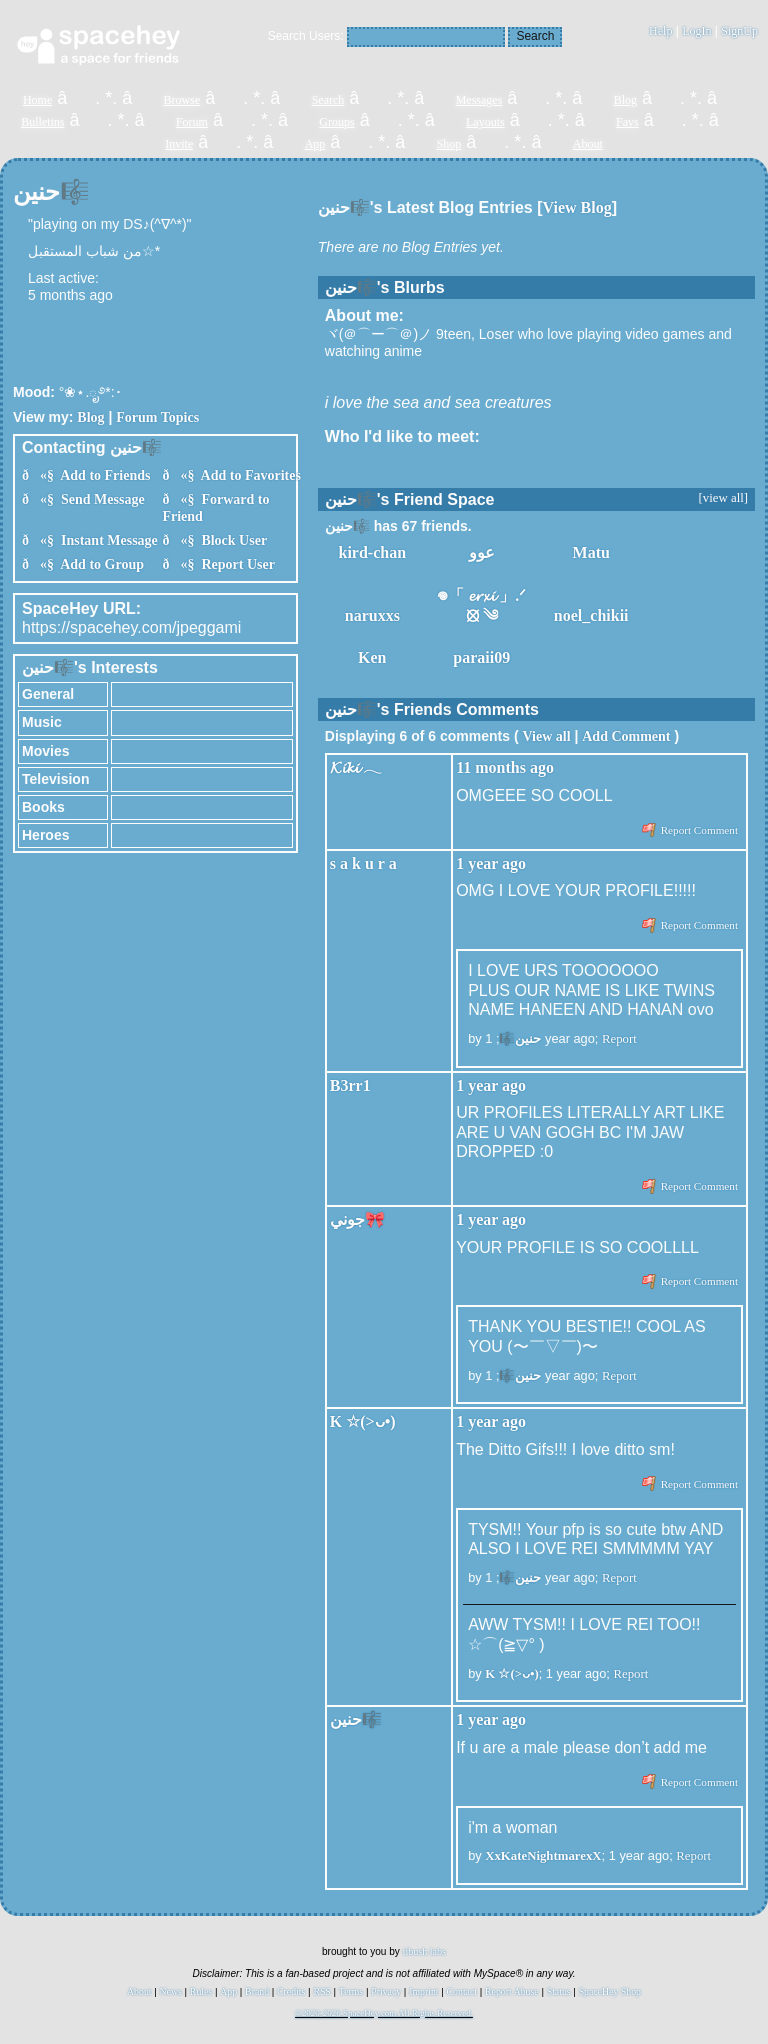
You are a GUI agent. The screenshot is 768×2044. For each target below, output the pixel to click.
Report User (234, 564)
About (588, 144)
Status (559, 1991)
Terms (351, 1991)
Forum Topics (157, 417)
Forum (192, 122)
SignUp (739, 31)
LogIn (696, 31)
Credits (291, 1991)
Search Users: (306, 36)
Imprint (423, 1991)
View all (546, 736)
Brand (257, 1991)
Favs (627, 122)
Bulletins (42, 122)
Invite (179, 144)
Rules (201, 1991)
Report (619, 1039)
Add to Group (99, 564)
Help (660, 31)
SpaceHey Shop (610, 1991)
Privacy (386, 1991)
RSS (321, 1991)
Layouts (485, 122)
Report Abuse (512, 1991)
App (315, 144)
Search (535, 36)
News (171, 1991)
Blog (625, 100)
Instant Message (106, 540)
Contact (462, 1991)
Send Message (99, 499)
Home (37, 100)
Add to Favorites (247, 475)
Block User (230, 540)
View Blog (577, 207)
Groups (336, 122)
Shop (449, 144)
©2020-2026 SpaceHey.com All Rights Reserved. (384, 2013)
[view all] (723, 498)
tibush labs (424, 1951)
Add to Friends (102, 475)
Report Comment (690, 830)
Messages (479, 100)
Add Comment (626, 736)
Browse (182, 100)
